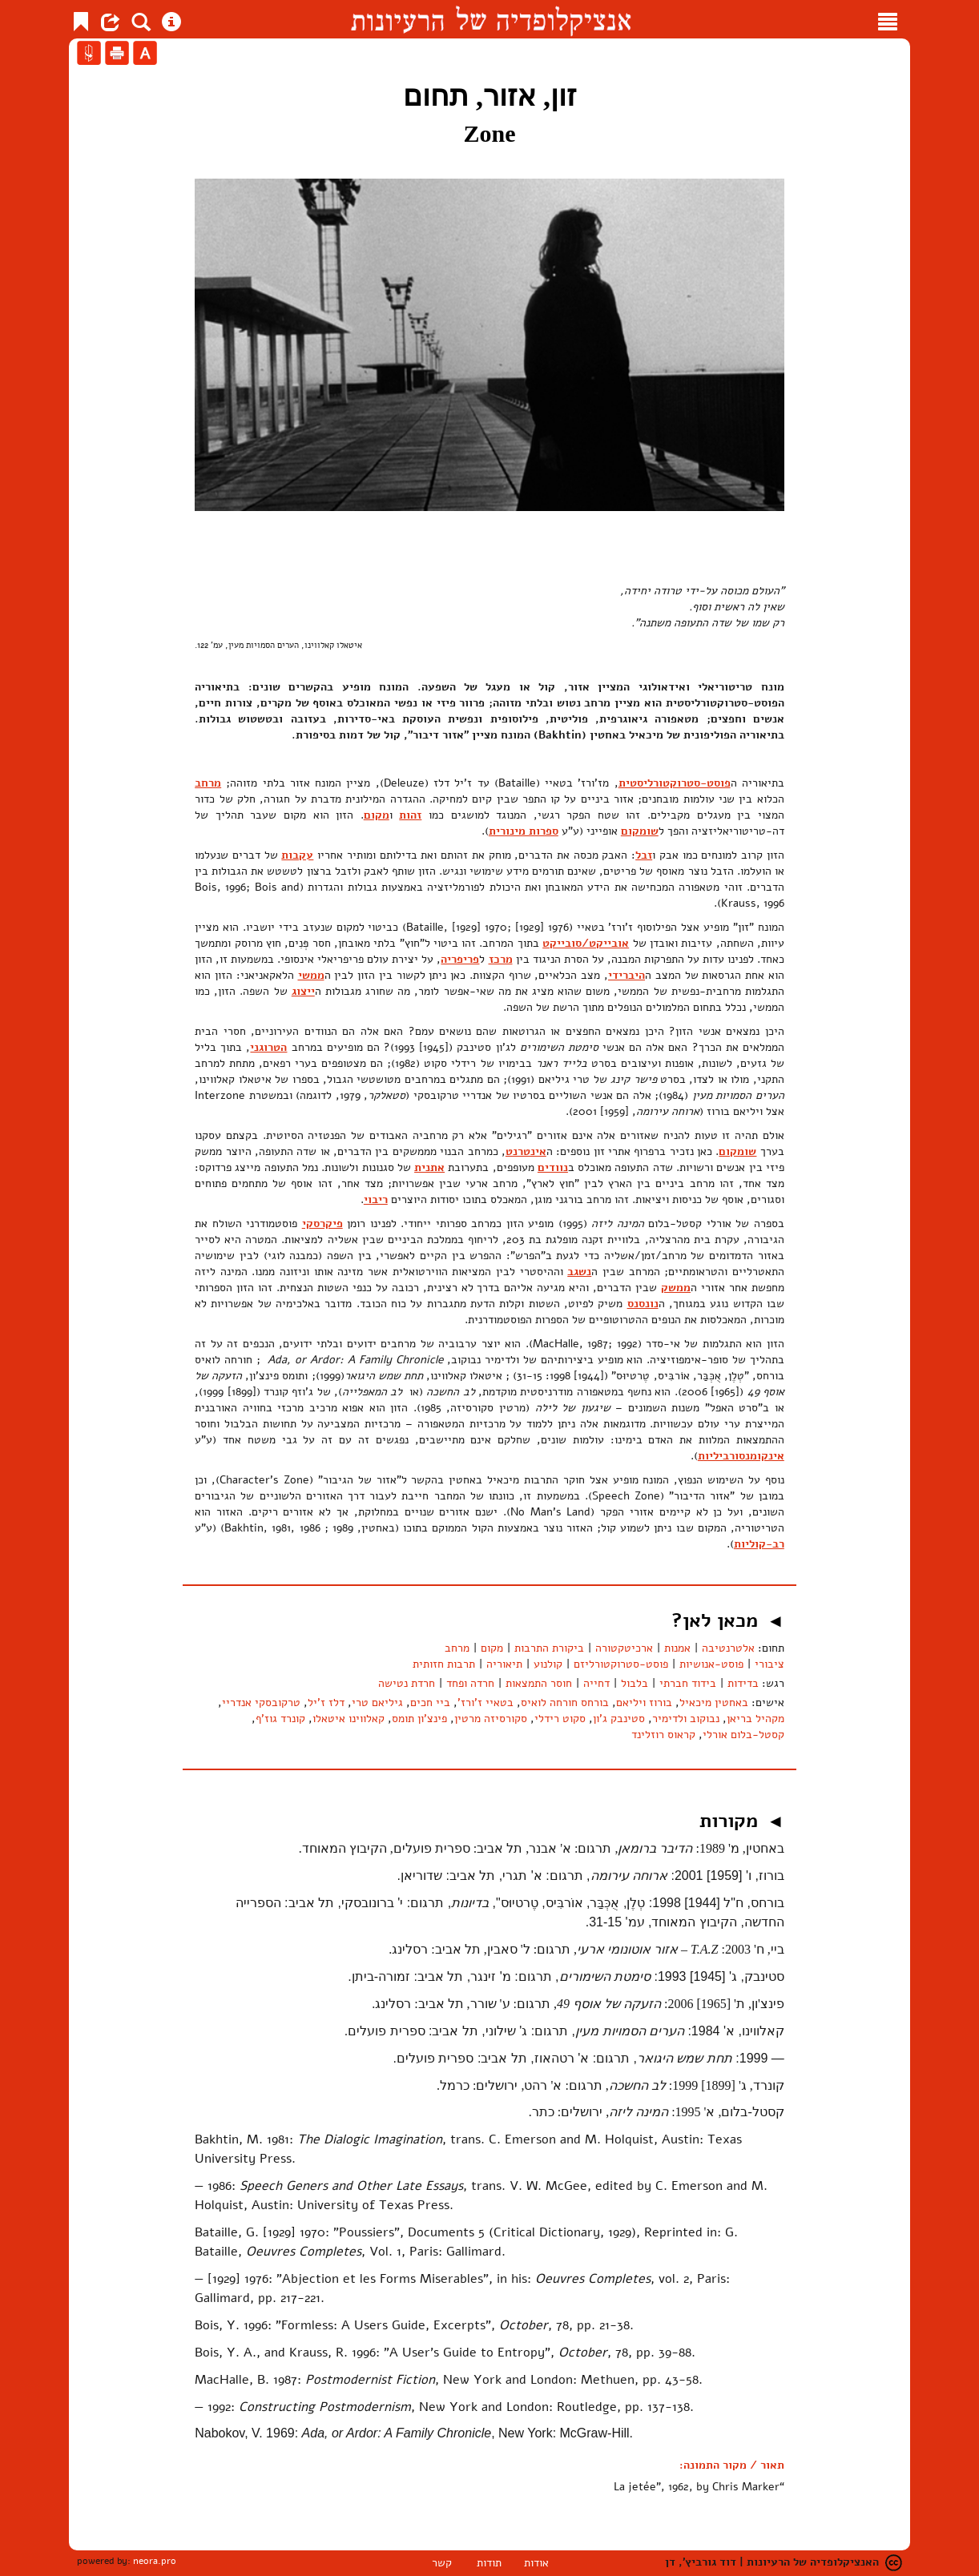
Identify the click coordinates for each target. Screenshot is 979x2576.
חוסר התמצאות (539, 1683)
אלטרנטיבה (728, 1648)
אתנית (429, 1167)
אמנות (677, 1648)
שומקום (640, 831)
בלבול (634, 1683)
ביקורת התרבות (549, 1648)
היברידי (626, 975)
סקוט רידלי (560, 1718)
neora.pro (154, 2560)
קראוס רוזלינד (663, 1734)
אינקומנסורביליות (741, 1455)
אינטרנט (526, 1151)
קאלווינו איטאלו (348, 1718)
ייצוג (303, 991)
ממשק (676, 1287)
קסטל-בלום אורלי (743, 1734)
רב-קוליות (759, 1544)
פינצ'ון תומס (419, 1718)
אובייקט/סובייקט (585, 943)
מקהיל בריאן (755, 1718)
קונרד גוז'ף (280, 1718)
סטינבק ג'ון (619, 1718)
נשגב (579, 1271)
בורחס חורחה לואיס (565, 1702)
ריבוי (376, 1199)
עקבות (297, 855)
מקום (376, 815)
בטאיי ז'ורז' (485, 1702)
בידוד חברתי (687, 1683)
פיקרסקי (322, 1223)
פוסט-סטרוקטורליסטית (674, 783)
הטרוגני (268, 1047)
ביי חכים (430, 1702)
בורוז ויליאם (644, 1702)
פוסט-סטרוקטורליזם (621, 1664)
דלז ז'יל (326, 1702)
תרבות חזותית (444, 1664)
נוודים (553, 1167)
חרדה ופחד (470, 1683)
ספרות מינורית (523, 831)
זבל (643, 855)
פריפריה (460, 959)
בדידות (743, 1683)
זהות (410, 815)
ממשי (311, 975)
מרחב (208, 783)
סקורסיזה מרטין (490, 1718)
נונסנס (643, 1303)
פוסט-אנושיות (711, 1664)
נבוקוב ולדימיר (685, 1718)
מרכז (501, 959)
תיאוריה (504, 1664)
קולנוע (548, 1664)
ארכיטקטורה (624, 1648)
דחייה (596, 1683)
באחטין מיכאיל (713, 1702)
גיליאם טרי (377, 1702)
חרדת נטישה (406, 1683)
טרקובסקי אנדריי (261, 1702)
